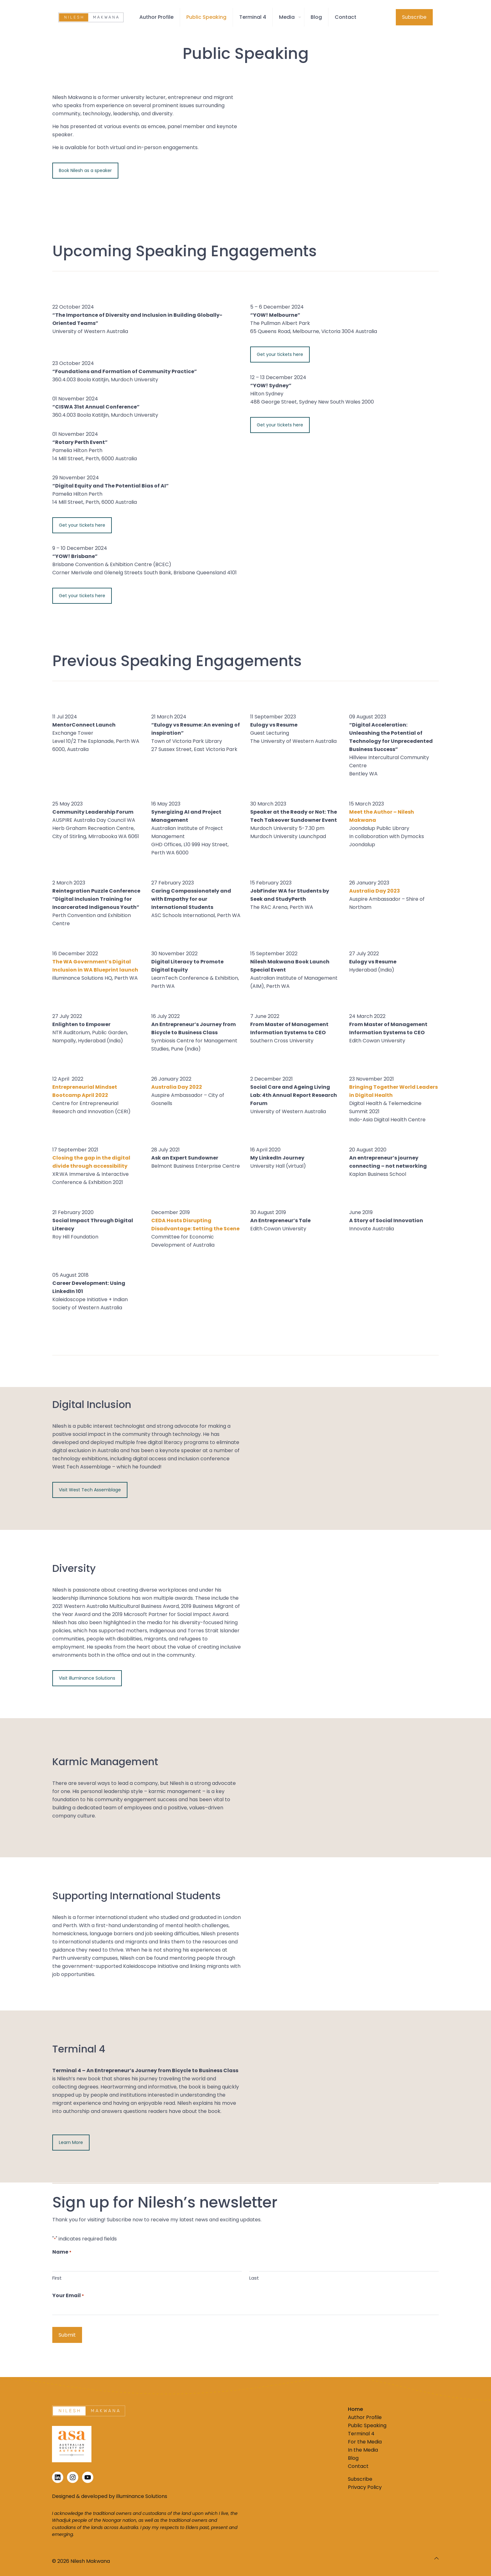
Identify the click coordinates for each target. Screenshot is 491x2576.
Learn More (71, 2142)
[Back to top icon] (436, 2558)
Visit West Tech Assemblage (90, 1490)
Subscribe (414, 17)
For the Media (365, 2441)
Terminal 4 (361, 2433)
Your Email (68, 2296)
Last (254, 2278)
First (57, 2278)
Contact (358, 2466)
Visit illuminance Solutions (87, 1678)
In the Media (363, 2449)
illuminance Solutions (141, 2496)
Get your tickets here (82, 525)
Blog (353, 2458)
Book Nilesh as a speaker (85, 170)
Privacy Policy (365, 2487)
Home (355, 2409)
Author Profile (365, 2417)
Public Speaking (367, 2425)
